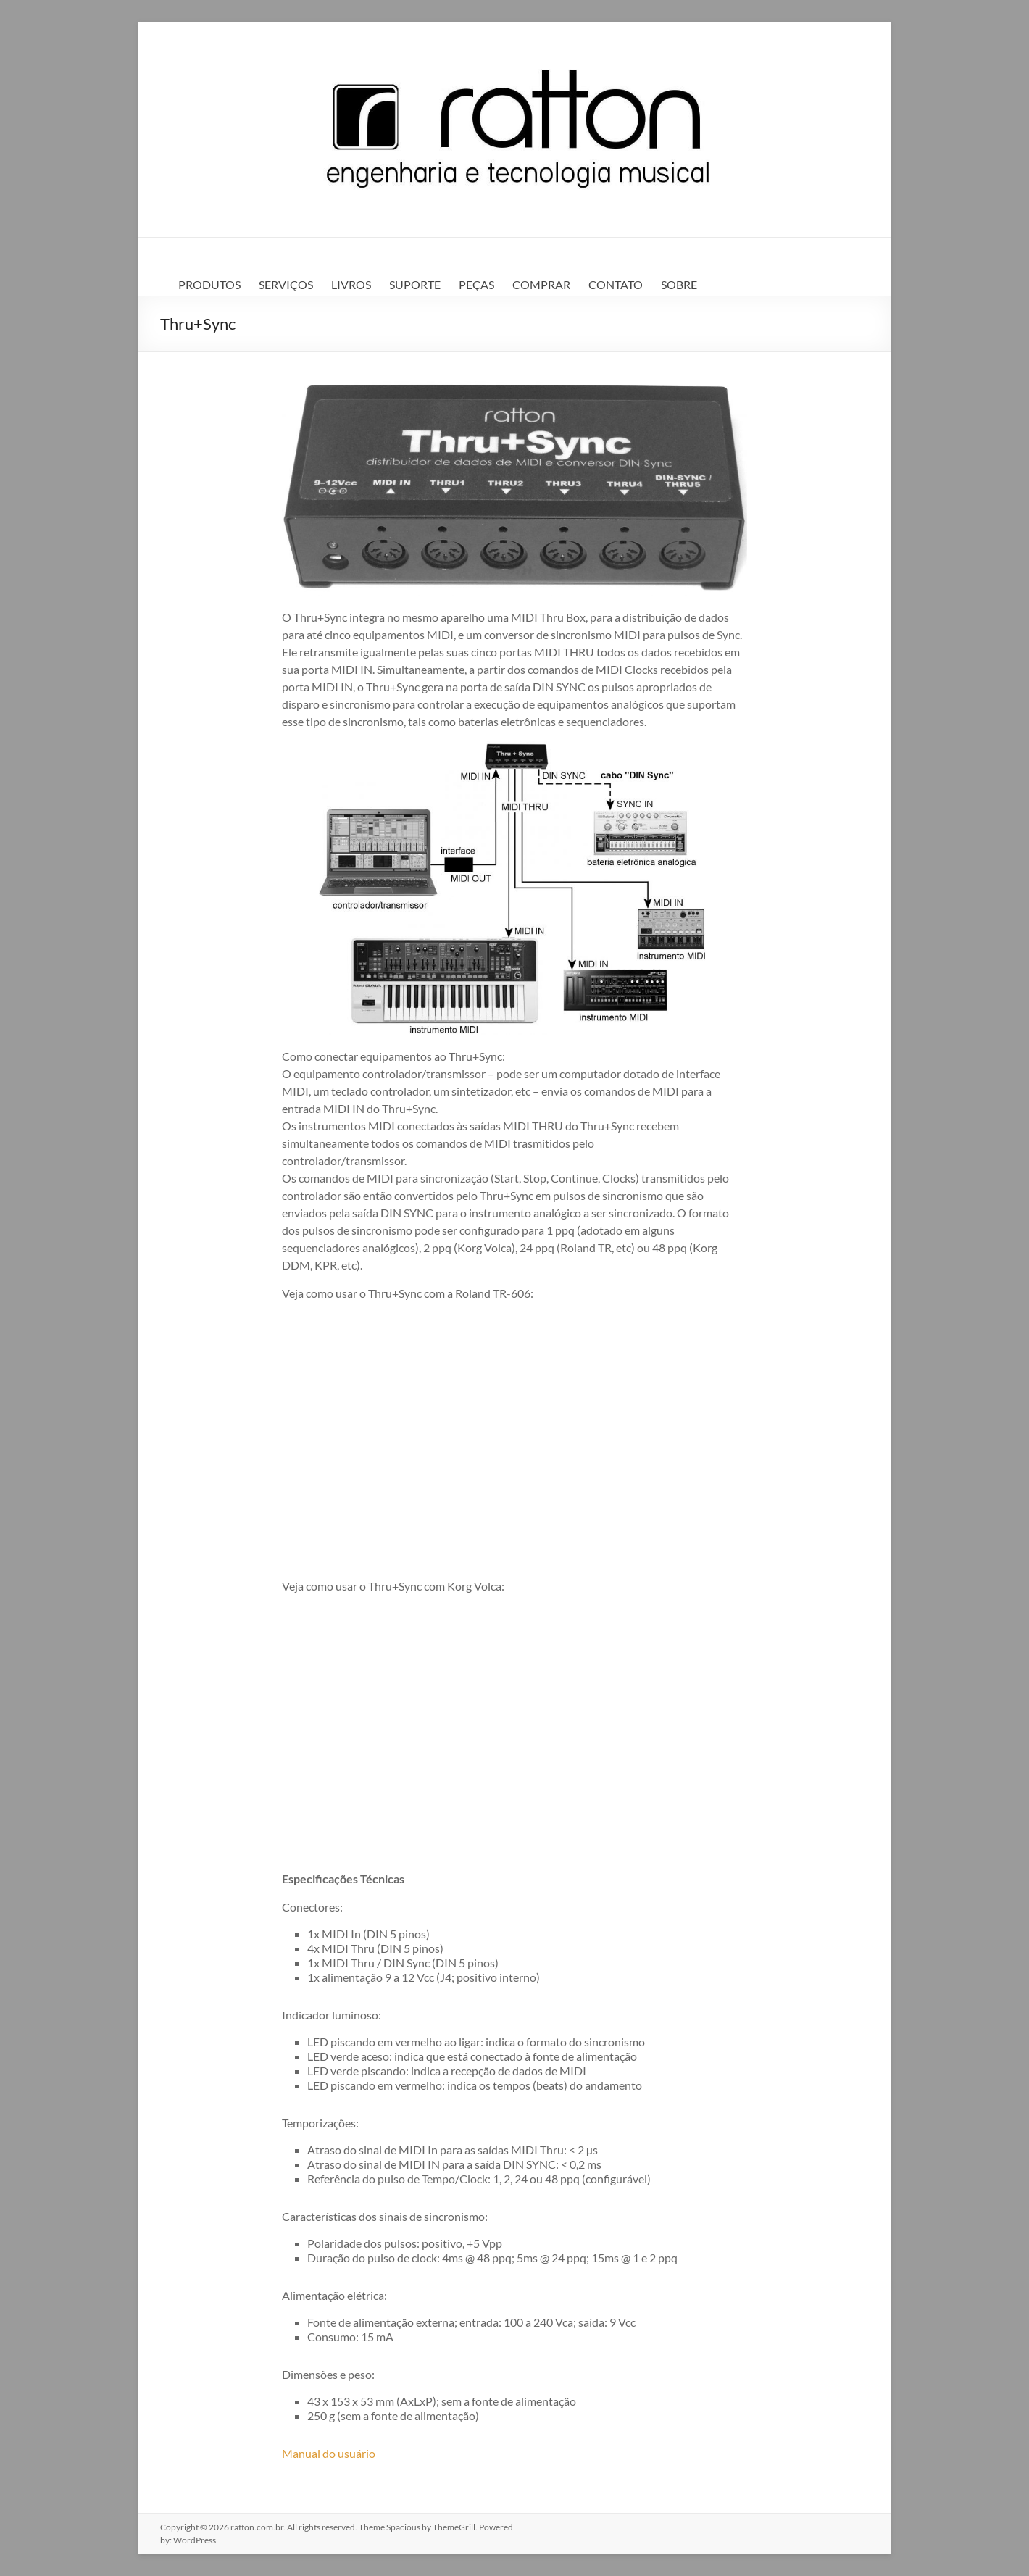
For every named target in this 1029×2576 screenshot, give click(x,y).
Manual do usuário (328, 2453)
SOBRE (679, 284)
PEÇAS (476, 284)
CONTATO (615, 284)
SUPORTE (415, 284)
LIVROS (351, 284)
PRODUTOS (209, 284)
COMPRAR (541, 284)
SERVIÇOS (286, 284)
